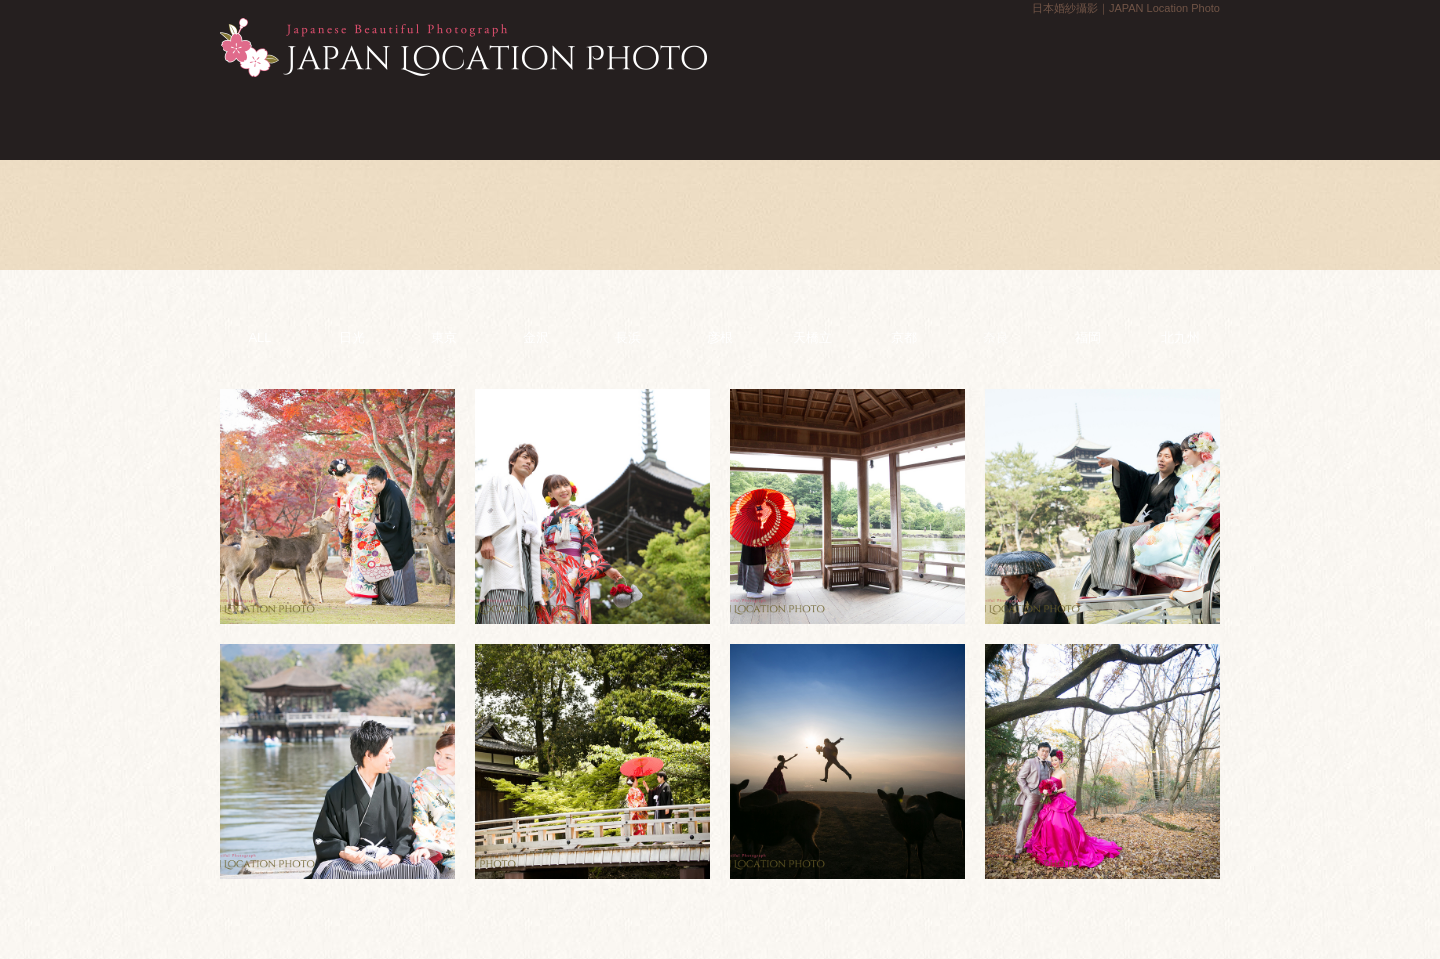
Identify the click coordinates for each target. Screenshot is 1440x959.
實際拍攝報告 (1005, 119)
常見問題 (1148, 119)
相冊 (719, 119)
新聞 (576, 119)
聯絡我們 (1418, 174)
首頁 (291, 119)
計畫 (433, 119)
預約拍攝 (1418, 327)
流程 (862, 119)
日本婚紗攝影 (463, 48)
